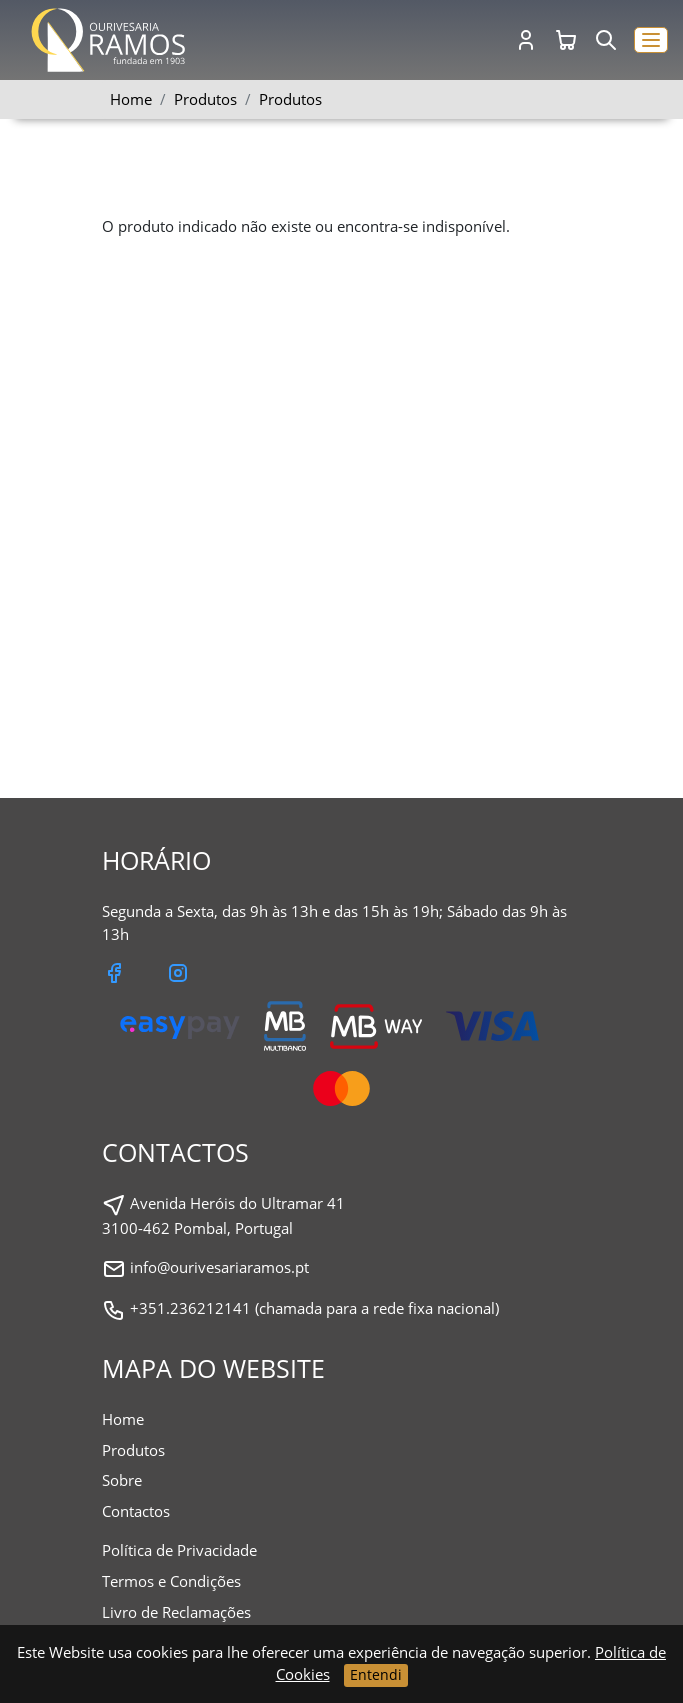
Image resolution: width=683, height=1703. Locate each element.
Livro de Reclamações (176, 1612)
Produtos (290, 99)
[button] (651, 40)
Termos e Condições (171, 1581)
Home (131, 99)
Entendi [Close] (376, 1674)
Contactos (136, 1511)
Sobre (122, 1480)
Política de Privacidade (179, 1550)
